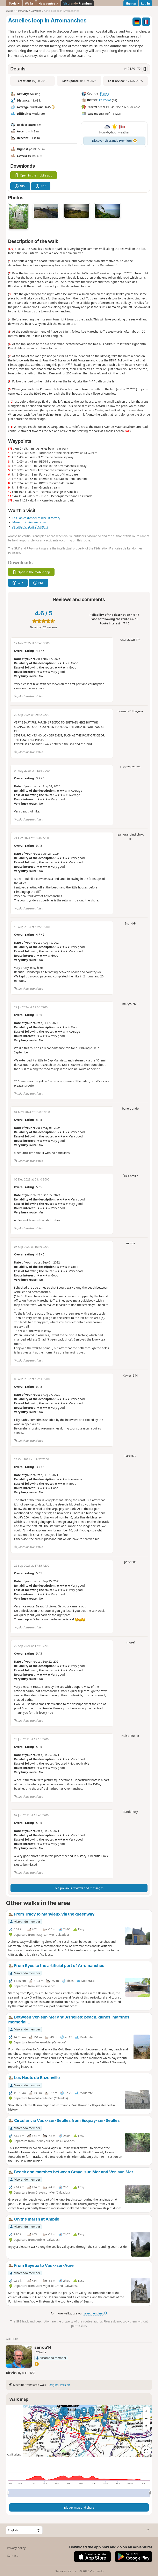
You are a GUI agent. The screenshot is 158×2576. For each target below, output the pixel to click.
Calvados (105, 100)
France (104, 93)
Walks (29, 3)
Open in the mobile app (33, 175)
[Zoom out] (146, 2418)
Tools (14, 3)
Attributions (14, 2454)
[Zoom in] (146, 2411)
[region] (79, 2431)
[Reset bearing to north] (146, 2426)
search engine (95, 2313)
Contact (12, 2555)
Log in (145, 3)
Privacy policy (16, 2548)
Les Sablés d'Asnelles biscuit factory (36, 518)
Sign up (130, 3)
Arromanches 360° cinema (30, 526)
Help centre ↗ (48, 3)
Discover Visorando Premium (114, 140)
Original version (59, 2385)
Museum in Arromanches (29, 522)
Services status (65, 2571)
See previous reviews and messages (79, 1888)
